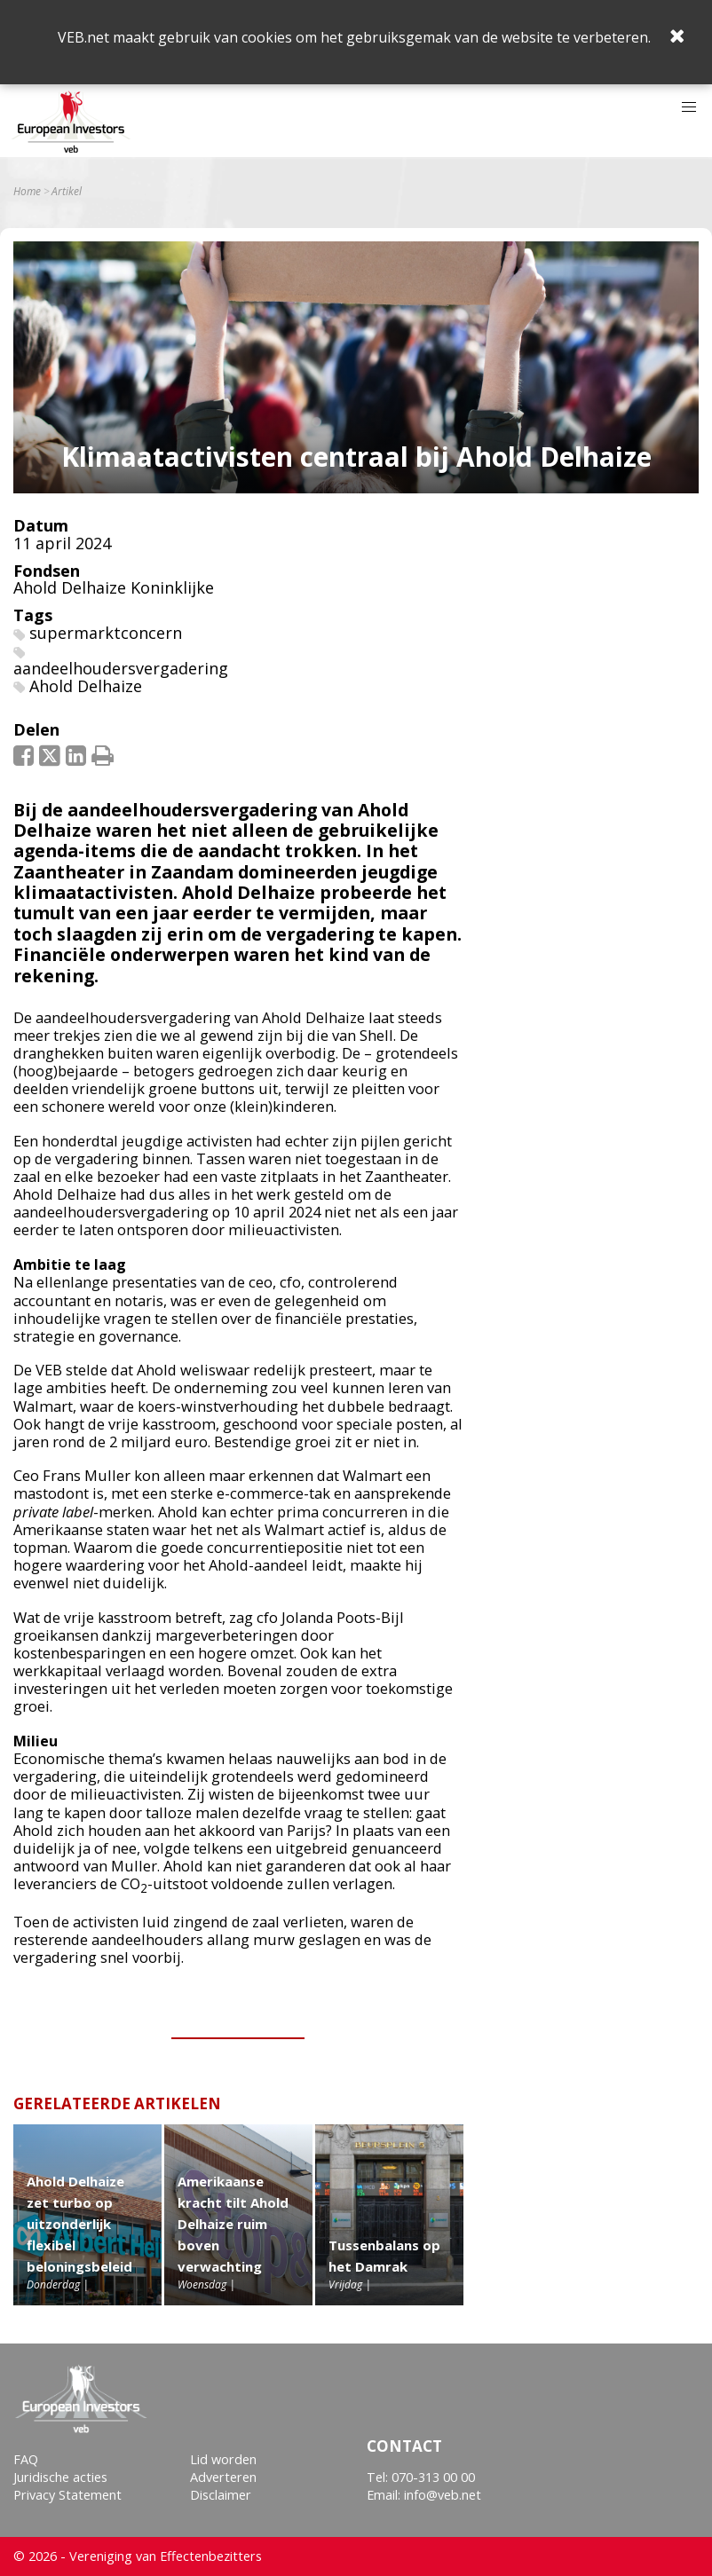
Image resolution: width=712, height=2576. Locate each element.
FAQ (25, 2459)
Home (27, 192)
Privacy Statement (67, 2494)
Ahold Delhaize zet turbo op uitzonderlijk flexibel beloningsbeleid (79, 2223)
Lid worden (223, 2459)
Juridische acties (60, 2477)
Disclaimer (220, 2494)
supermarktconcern (105, 632)
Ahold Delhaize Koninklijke (113, 587)
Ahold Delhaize (85, 686)
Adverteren (223, 2477)
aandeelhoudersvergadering (120, 668)
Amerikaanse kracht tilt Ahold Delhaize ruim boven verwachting (233, 2223)
